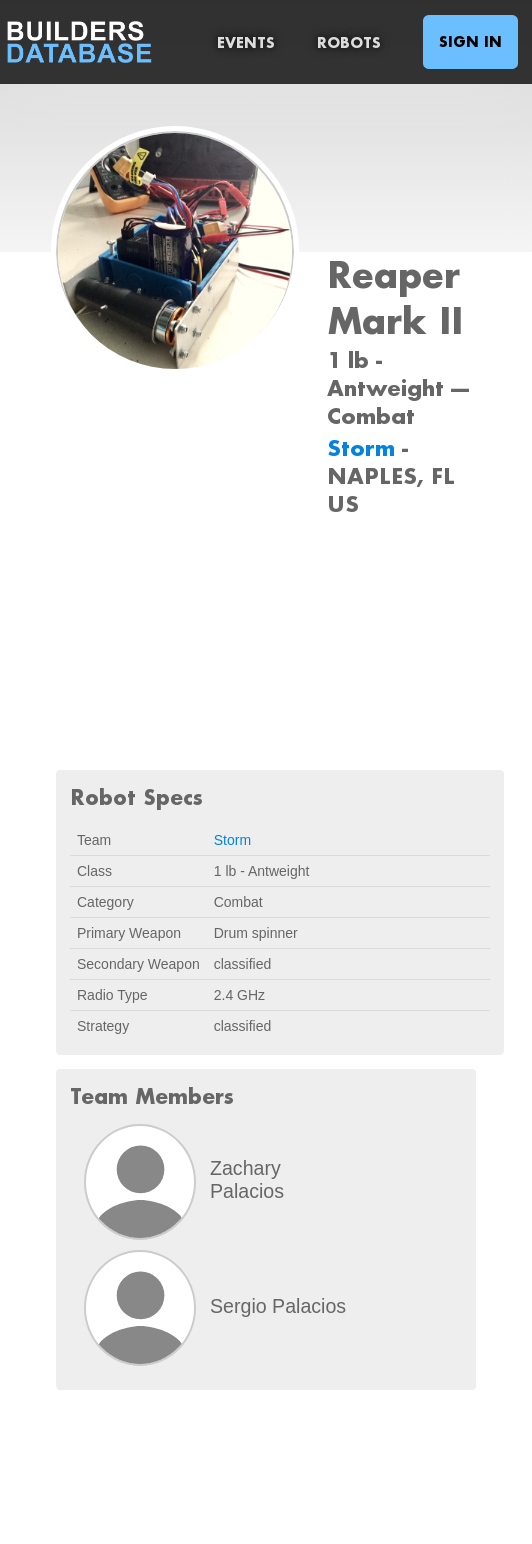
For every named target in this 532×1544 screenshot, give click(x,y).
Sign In (470, 41)
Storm (364, 447)
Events (246, 42)
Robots (349, 42)
